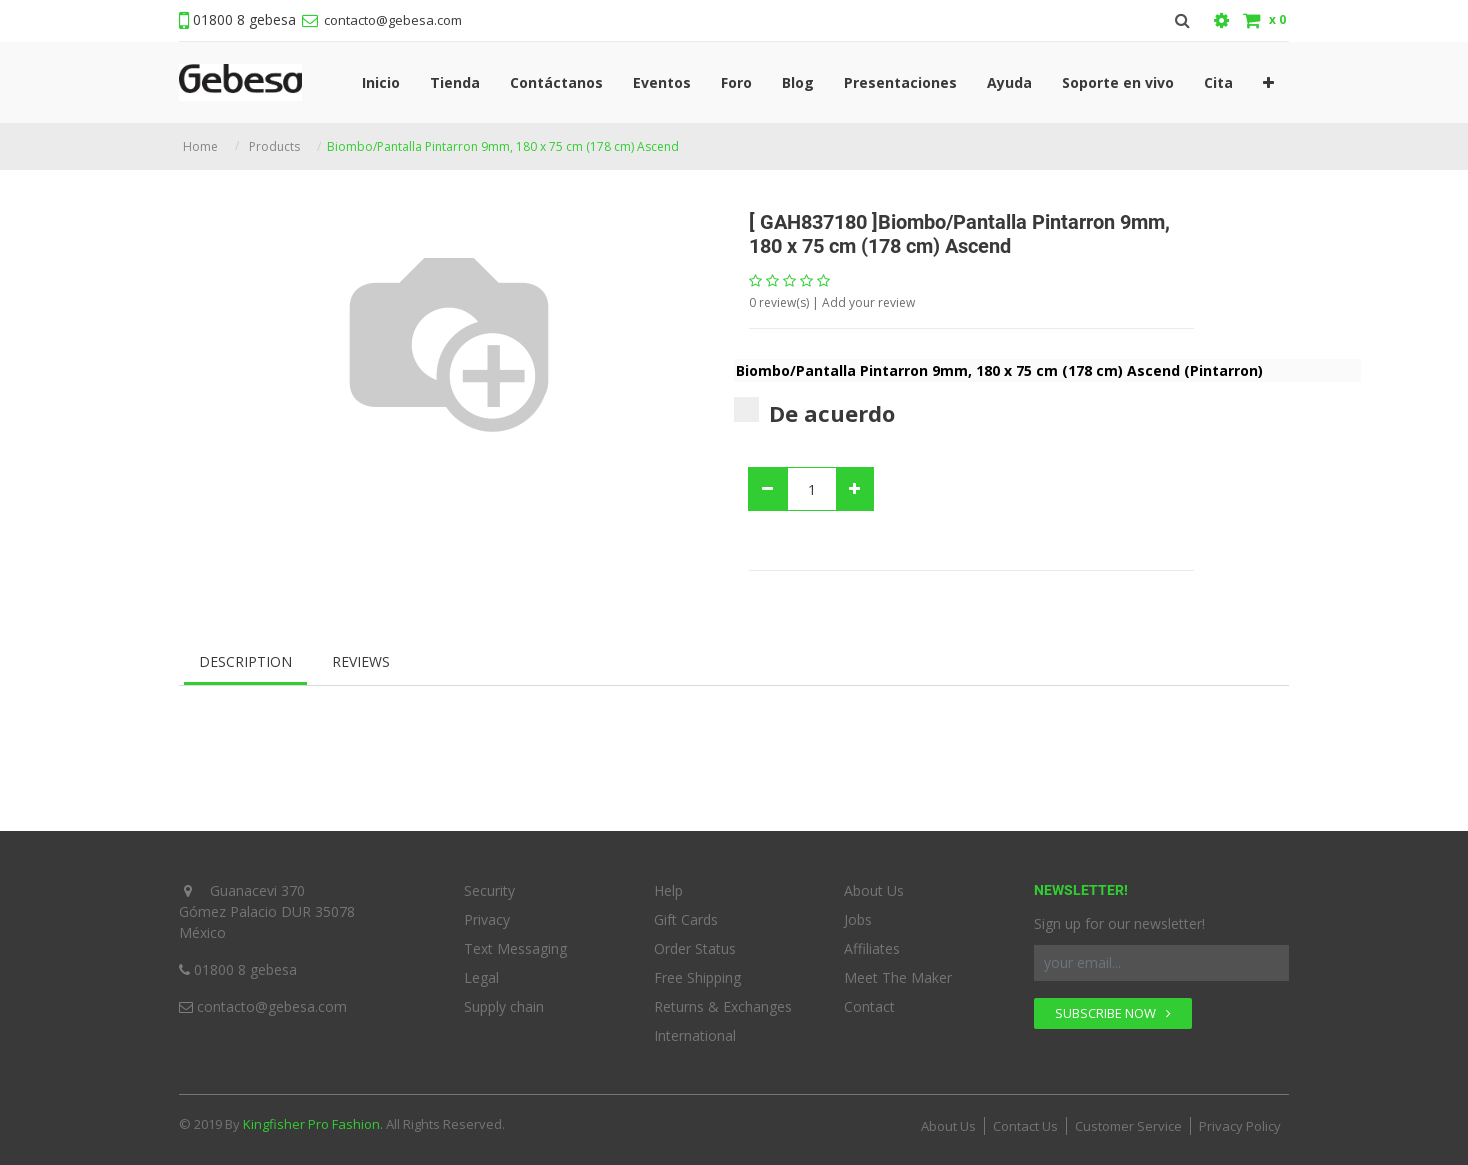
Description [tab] (245, 655)
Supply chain (504, 1000)
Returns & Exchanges (723, 1000)
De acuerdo (814, 406)
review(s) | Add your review (832, 296)
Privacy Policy (1240, 1120)
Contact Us (1025, 1120)
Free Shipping (697, 971)
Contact (869, 1000)
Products (274, 140)
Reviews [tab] (361, 655)
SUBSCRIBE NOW (1113, 1006)
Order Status (695, 942)
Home (200, 140)
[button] (1268, 79)
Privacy (487, 913)
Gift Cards (686, 913)
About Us (874, 884)
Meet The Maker (898, 971)
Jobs (858, 913)
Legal (481, 971)
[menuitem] (381, 79)
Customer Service (1128, 1120)
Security (489, 884)
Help (668, 884)
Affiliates (872, 942)
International (695, 1029)
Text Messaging (515, 942)
